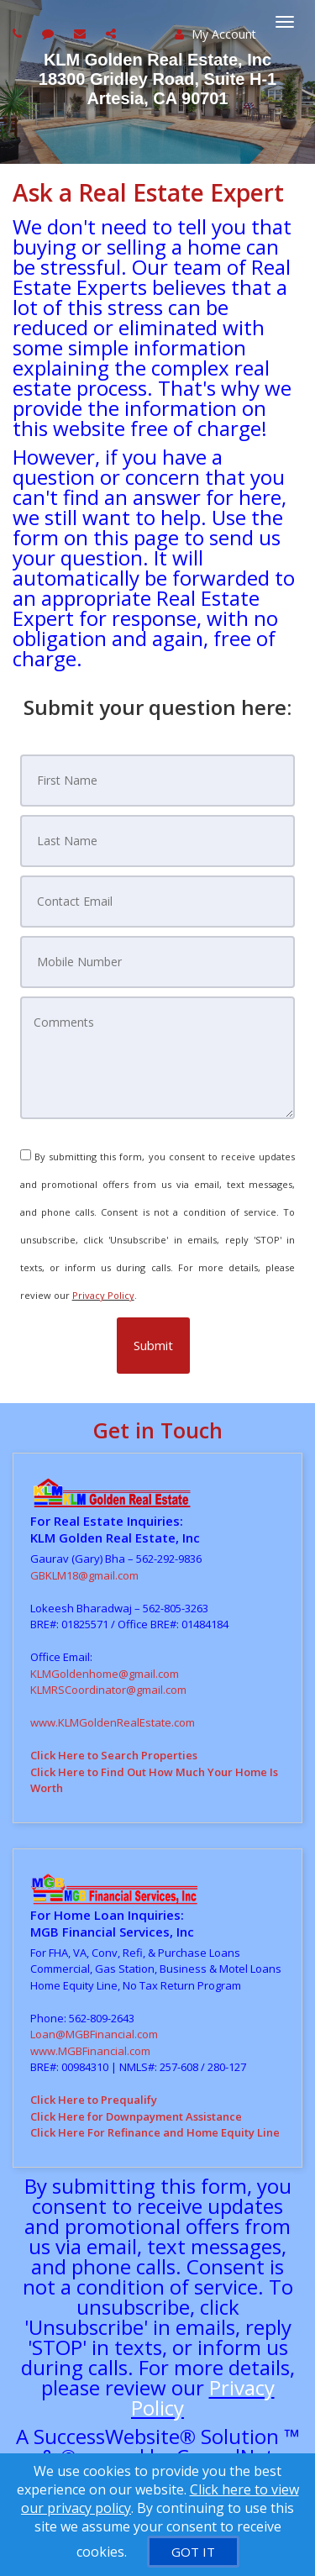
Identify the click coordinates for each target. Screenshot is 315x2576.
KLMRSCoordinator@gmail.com (108, 1689)
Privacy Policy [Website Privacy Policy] (103, 1295)
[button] (153, 1345)
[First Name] (158, 780)
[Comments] (158, 1057)
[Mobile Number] (158, 962)
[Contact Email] (158, 901)
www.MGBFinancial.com (90, 2050)
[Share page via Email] (113, 33)
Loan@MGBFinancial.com (94, 2034)
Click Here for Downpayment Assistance (136, 2116)
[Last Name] (158, 841)
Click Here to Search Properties (113, 1755)
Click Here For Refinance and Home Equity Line (155, 2132)
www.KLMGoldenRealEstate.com (112, 1722)
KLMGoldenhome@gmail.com (104, 1673)
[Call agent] (19, 33)
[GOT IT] (193, 2552)
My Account (215, 34)
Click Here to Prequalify (93, 2099)
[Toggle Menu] (284, 21)
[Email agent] (82, 33)
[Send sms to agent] (50, 33)
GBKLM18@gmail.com (84, 1575)
